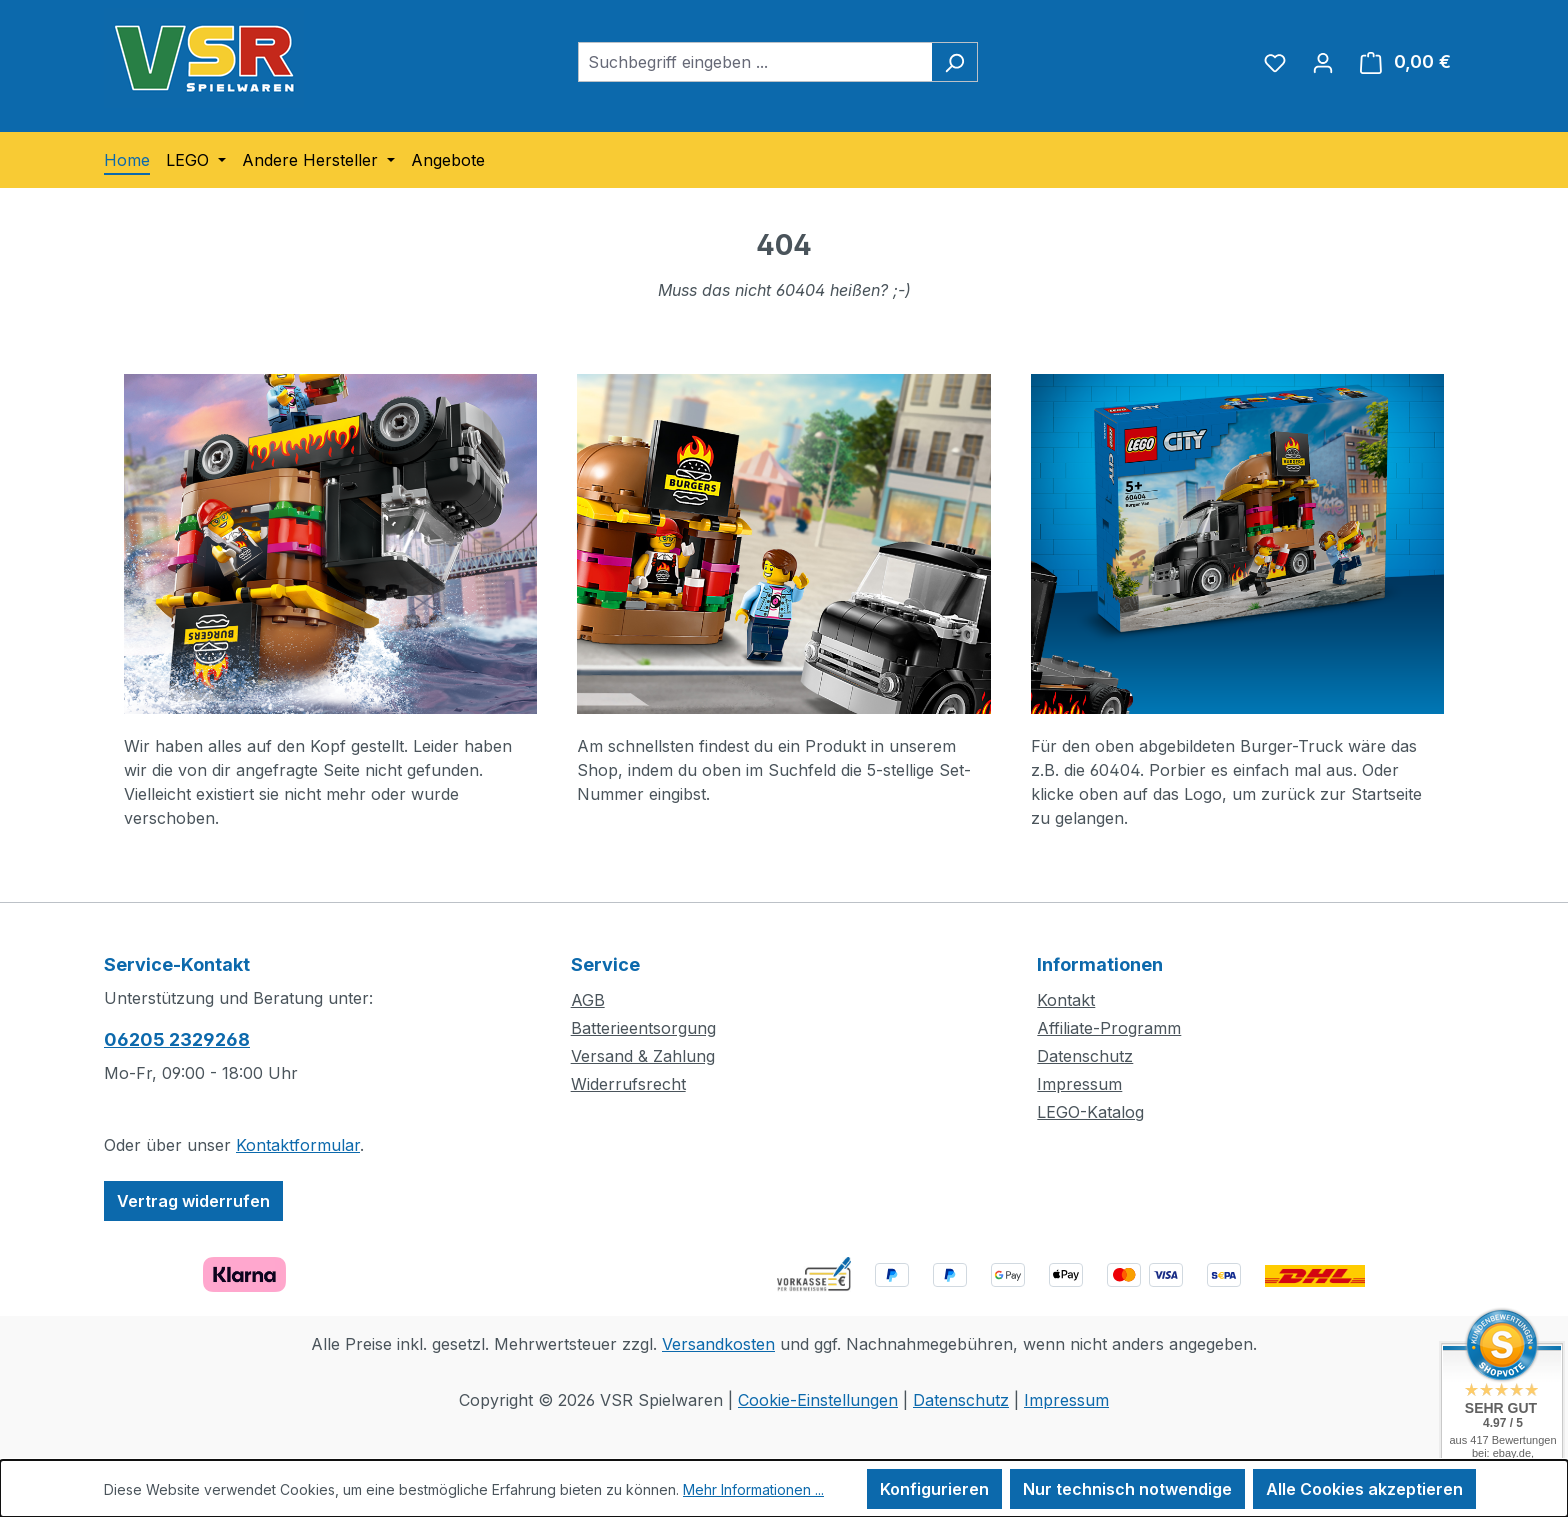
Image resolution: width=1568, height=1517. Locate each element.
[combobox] (755, 62)
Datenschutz (1085, 1056)
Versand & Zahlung (643, 1056)
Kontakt (1066, 1000)
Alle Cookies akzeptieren (1364, 1489)
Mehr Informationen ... (753, 1489)
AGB (588, 1000)
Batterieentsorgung (643, 1028)
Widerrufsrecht (628, 1084)
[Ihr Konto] (1323, 62)
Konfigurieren (934, 1489)
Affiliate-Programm (1109, 1028)
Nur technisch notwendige (1127, 1489)
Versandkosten (718, 1344)
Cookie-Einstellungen (818, 1400)
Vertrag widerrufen (193, 1201)
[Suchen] (954, 62)
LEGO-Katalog (1090, 1112)
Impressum (1079, 1084)
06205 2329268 (177, 1039)
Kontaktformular (298, 1145)
